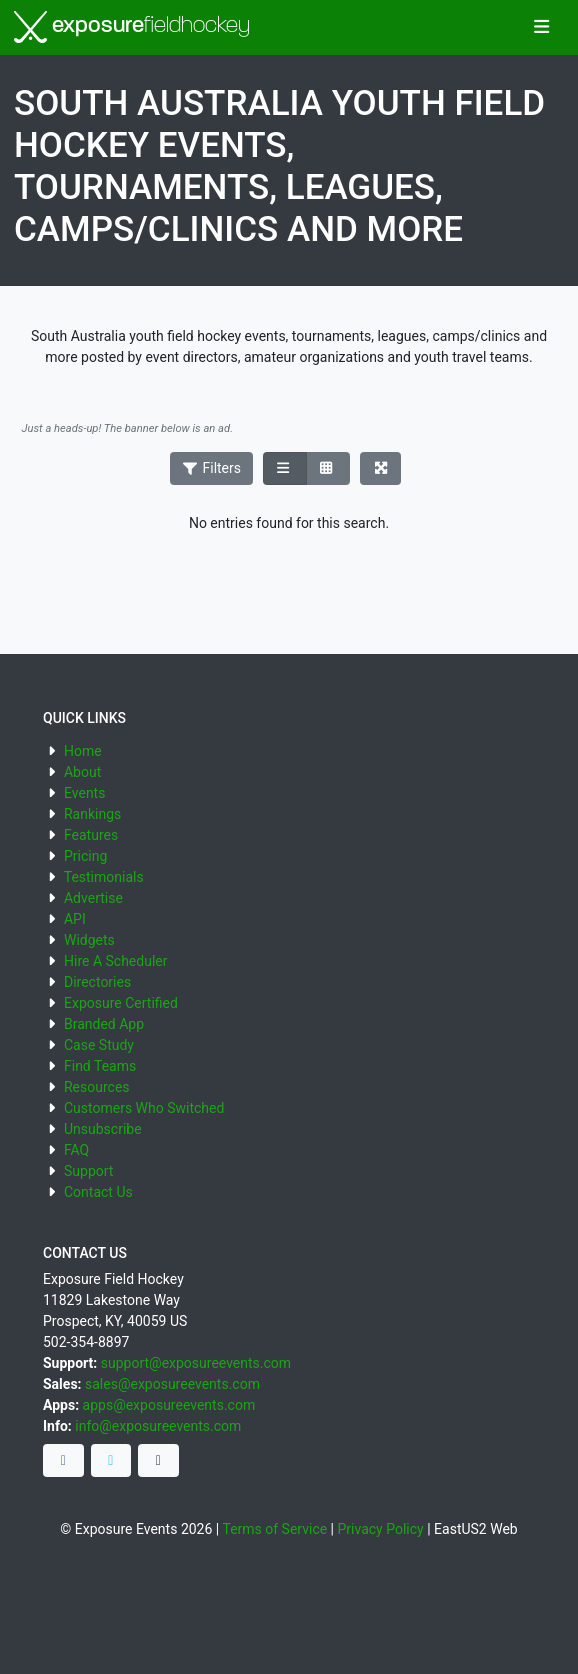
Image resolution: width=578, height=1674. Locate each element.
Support (88, 1171)
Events (84, 793)
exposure (132, 27)
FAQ (76, 1150)
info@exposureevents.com (158, 1426)
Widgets (89, 940)
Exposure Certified (121, 1003)
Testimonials (104, 877)
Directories (97, 982)
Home (83, 751)
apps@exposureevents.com (169, 1405)
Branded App (104, 1024)
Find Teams (100, 1066)
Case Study (99, 1045)
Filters (212, 468)
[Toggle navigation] (541, 28)
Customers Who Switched (144, 1108)
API (75, 919)
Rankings (92, 814)
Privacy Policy (381, 1529)
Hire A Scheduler (115, 961)
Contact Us (98, 1192)
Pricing (85, 856)
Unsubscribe (103, 1129)
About (82, 772)
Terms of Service (274, 1529)
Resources (97, 1087)
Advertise (93, 898)
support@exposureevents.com (196, 1363)
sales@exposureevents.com (172, 1384)
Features (91, 835)
